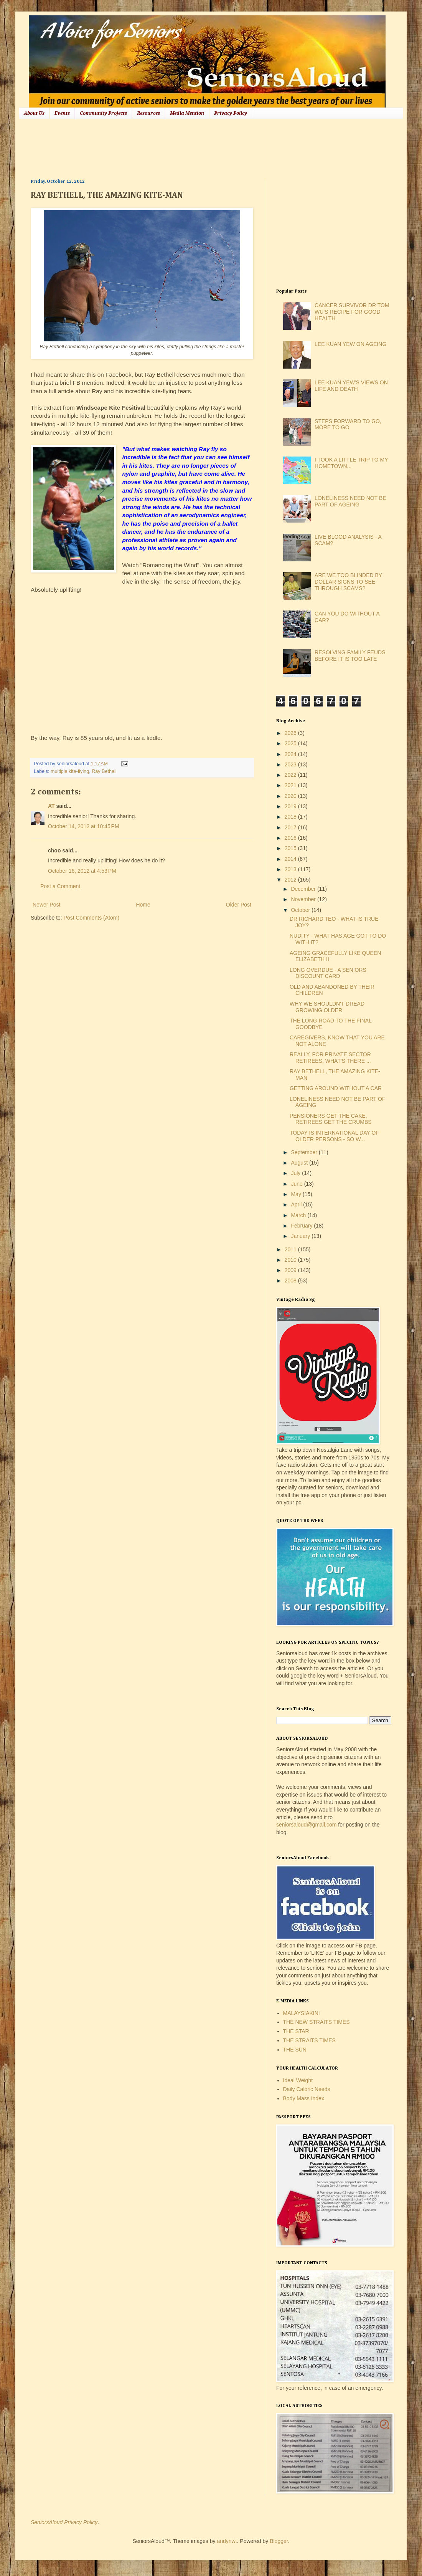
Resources (148, 113)
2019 (291, 806)
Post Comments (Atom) (91, 918)
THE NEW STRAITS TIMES (316, 2022)
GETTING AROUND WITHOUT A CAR (336, 1088)
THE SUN (295, 2050)
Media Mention (187, 113)
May (296, 1194)
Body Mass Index (303, 2098)
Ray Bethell (104, 771)
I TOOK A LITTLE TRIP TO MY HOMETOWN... (351, 463)
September (304, 1152)
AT (51, 806)
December (304, 889)
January (301, 1236)
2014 (291, 859)
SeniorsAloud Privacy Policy (64, 2522)
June (297, 1184)
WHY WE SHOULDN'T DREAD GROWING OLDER (327, 1007)
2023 (291, 764)
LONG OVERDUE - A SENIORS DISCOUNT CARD (328, 973)
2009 (291, 1270)
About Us (34, 113)
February (302, 1226)
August (300, 1163)
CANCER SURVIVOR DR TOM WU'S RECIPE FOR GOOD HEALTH (352, 311)
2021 (291, 785)
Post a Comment (60, 886)
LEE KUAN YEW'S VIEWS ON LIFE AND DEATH (351, 385)
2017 (291, 827)
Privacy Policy (230, 113)
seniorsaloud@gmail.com (306, 1825)
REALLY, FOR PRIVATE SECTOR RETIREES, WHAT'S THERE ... (330, 1057)
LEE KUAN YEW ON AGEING (350, 344)
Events (62, 113)
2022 (291, 775)
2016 (291, 838)
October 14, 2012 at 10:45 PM (83, 826)
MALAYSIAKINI (301, 2013)
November (304, 899)
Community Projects (103, 113)
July (296, 1173)
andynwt (227, 2541)
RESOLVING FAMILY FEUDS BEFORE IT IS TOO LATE (350, 655)
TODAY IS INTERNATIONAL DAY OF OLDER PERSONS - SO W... (334, 1136)
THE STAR (296, 2031)
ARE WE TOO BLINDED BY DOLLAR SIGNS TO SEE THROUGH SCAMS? (348, 581)
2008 (291, 1280)
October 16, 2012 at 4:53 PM (82, 871)
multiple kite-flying (70, 771)
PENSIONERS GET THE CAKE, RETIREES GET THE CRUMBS (331, 1119)
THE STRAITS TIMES (309, 2040)
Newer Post (46, 905)
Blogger (279, 2541)
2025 (291, 743)
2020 (291, 796)
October (301, 910)
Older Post (238, 905)
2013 (291, 869)
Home (143, 905)
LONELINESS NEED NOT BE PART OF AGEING (350, 501)
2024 (291, 754)
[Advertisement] (170, 148)
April (297, 1204)
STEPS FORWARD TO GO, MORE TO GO (348, 424)
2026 (291, 733)
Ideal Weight (298, 2080)
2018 (291, 817)
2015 (291, 848)
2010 (291, 1260)
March (299, 1215)
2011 (291, 1249)
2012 (291, 880)
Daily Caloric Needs (306, 2089)
